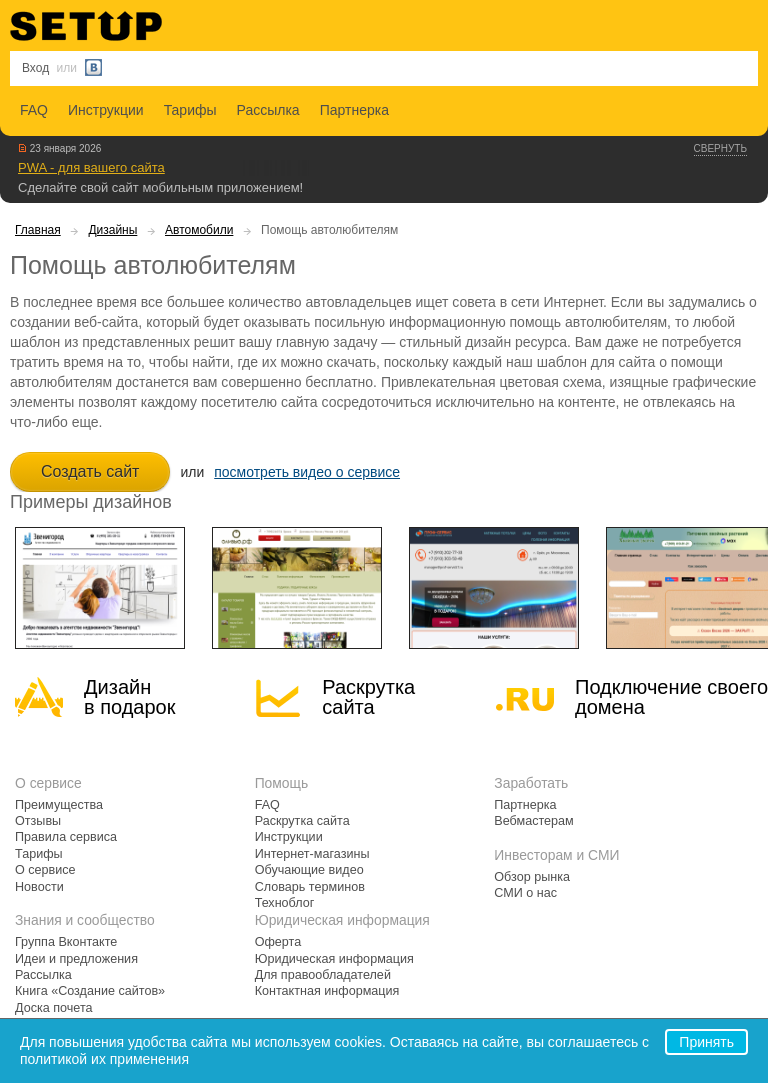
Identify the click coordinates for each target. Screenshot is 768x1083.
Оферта (278, 942)
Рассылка (268, 110)
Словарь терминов (310, 887)
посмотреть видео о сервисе (307, 472)
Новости (39, 887)
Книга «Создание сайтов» (90, 991)
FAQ (34, 110)
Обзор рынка (532, 877)
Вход (35, 68)
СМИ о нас (525, 893)
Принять (706, 1042)
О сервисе (45, 870)
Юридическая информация (334, 959)
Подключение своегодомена (671, 697)
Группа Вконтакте (66, 942)
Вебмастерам (533, 821)
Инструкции (106, 110)
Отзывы (38, 821)
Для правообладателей (323, 975)
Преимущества (59, 805)
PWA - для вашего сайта (91, 167)
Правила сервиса (66, 837)
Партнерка (354, 110)
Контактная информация (327, 991)
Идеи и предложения (76, 959)
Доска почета (54, 1008)
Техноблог (285, 903)
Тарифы (190, 110)
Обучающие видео (309, 870)
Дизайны (112, 230)
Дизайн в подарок (129, 697)
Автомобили (199, 230)
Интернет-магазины (312, 854)
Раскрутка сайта (368, 697)
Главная (38, 230)
